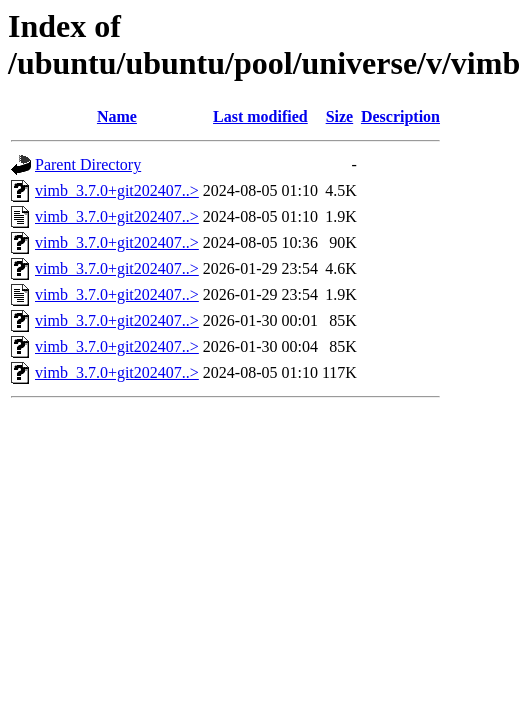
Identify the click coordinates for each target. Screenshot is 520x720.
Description (400, 116)
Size (340, 116)
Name (117, 116)
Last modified (260, 116)
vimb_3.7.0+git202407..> (117, 190)
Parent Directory (88, 164)
